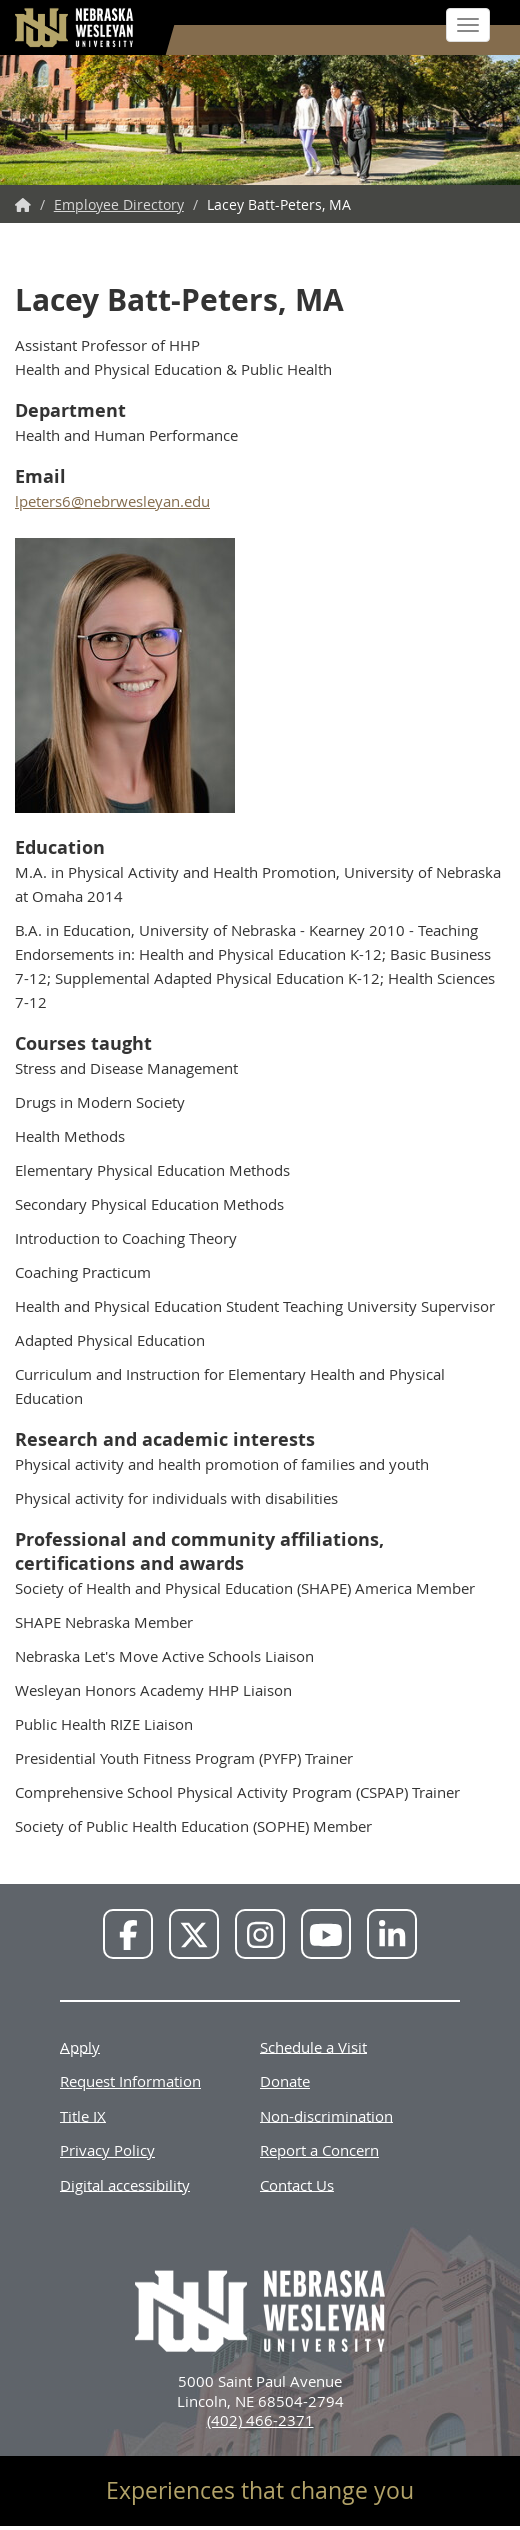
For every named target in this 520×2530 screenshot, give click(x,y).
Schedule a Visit (313, 2046)
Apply (80, 2046)
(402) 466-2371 (260, 2420)
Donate (285, 2081)
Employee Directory (119, 204)
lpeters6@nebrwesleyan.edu (112, 501)
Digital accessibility (125, 2184)
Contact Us (297, 2184)
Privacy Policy (107, 2150)
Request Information (130, 2081)
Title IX (83, 2115)
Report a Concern (319, 2150)
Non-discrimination (326, 2115)
